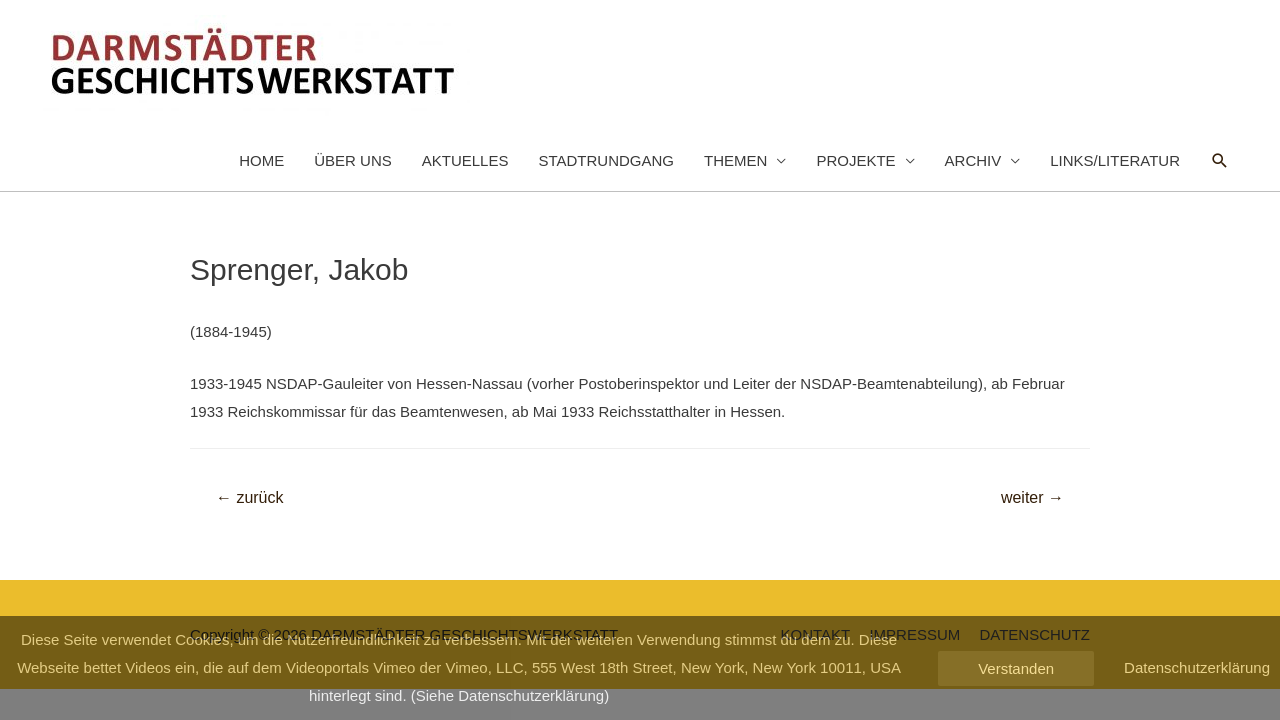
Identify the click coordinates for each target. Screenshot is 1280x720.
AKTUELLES (465, 160)
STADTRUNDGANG (606, 160)
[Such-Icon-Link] (1220, 161)
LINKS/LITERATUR (1115, 160)
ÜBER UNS (353, 160)
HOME (261, 160)
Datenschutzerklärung (1197, 667)
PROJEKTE (855, 160)
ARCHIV (973, 160)
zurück (250, 497)
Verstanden (1016, 668)
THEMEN (735, 160)
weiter (1032, 497)
